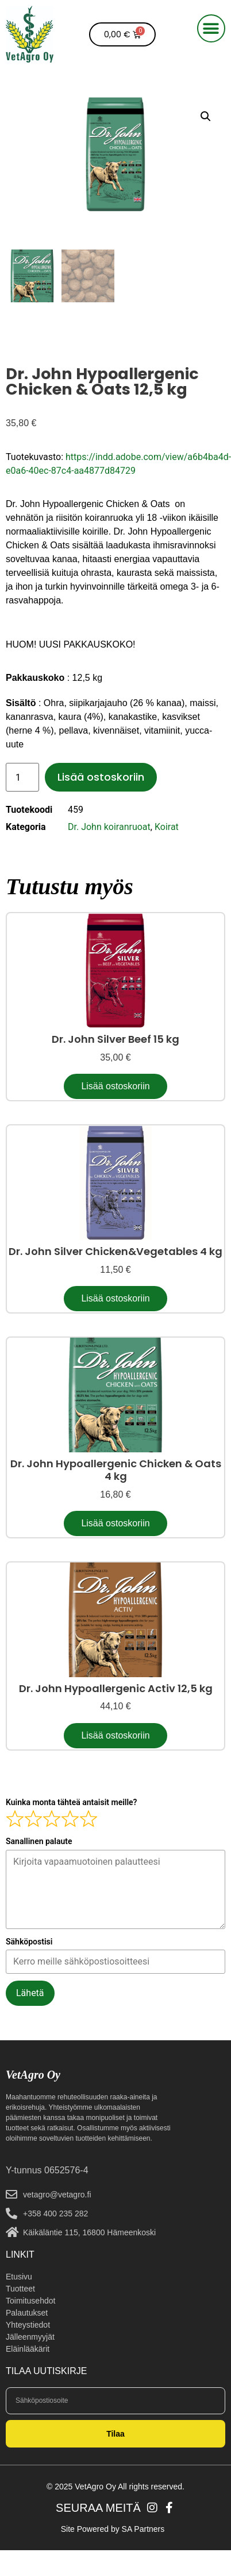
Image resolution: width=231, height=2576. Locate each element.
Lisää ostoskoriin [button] (115, 1086)
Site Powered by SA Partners (113, 2529)
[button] (211, 28)
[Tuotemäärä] (22, 777)
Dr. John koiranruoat (109, 826)
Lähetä (30, 1992)
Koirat (167, 826)
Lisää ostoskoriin (100, 777)
